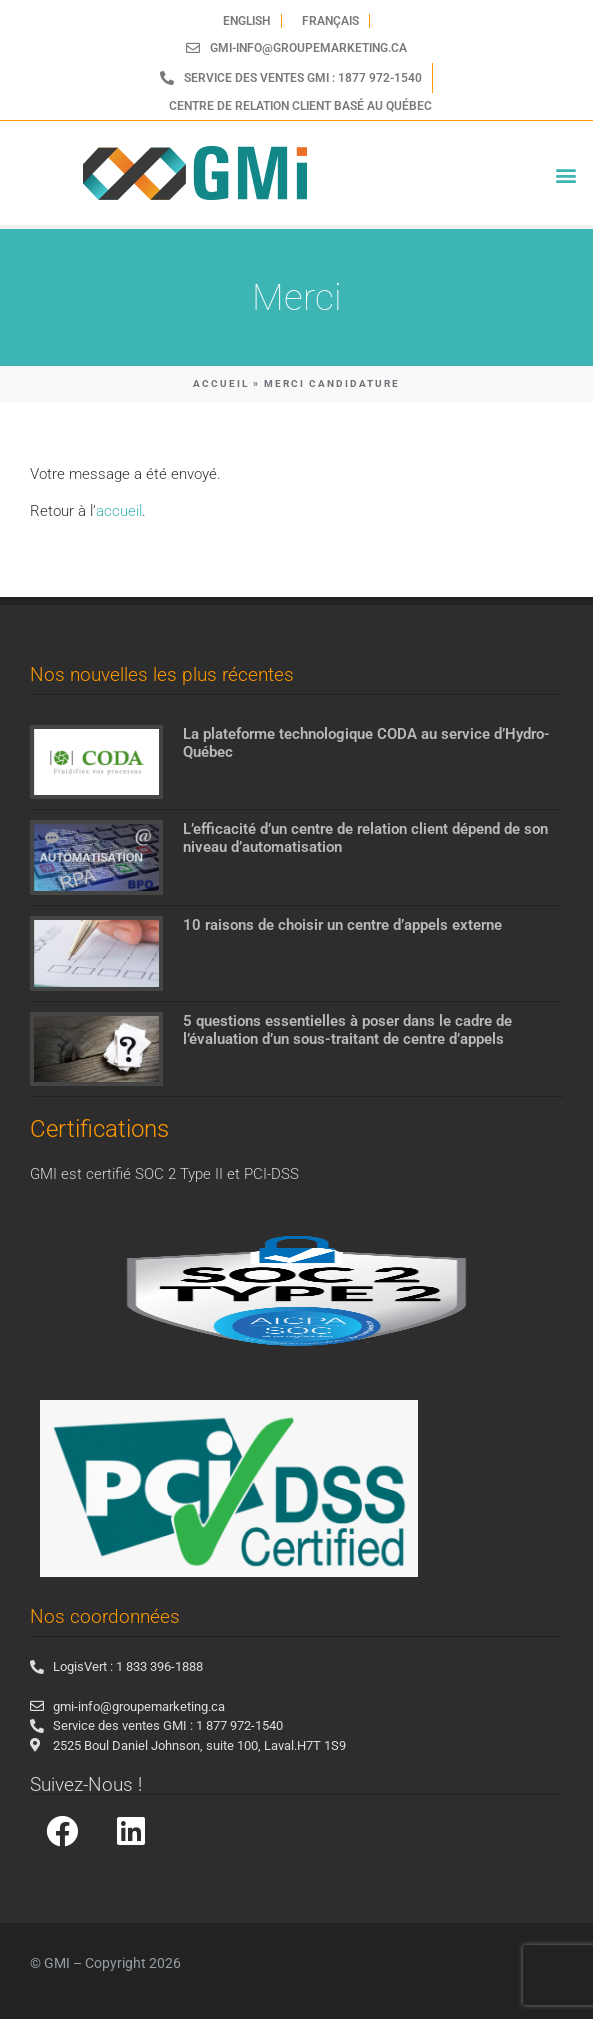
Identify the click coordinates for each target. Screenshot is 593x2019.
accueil (119, 511)
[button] (566, 175)
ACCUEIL (221, 383)
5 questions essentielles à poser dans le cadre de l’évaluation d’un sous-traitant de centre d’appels (347, 1030)
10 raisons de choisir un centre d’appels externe (342, 925)
